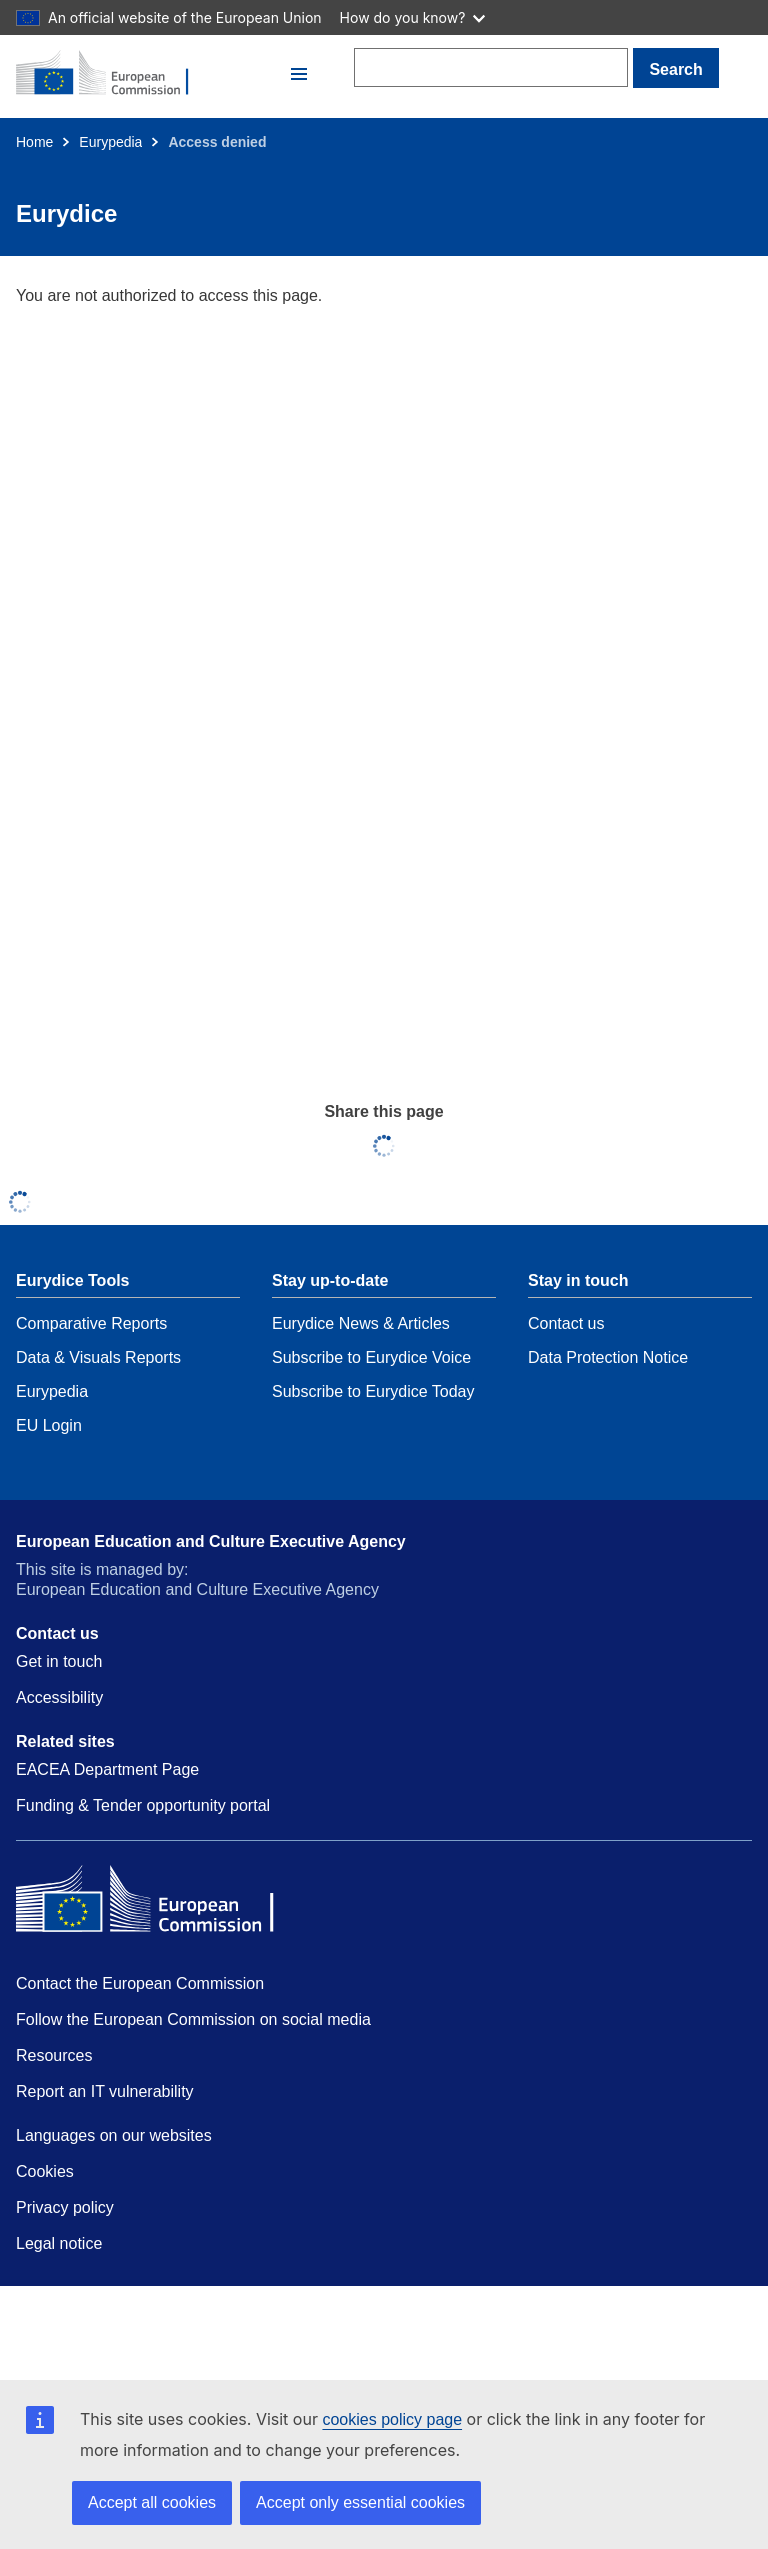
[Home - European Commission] (150, 74)
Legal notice (59, 2243)
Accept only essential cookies (360, 2502)
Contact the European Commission (140, 1983)
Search (675, 69)
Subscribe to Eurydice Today (373, 1391)
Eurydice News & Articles (361, 1323)
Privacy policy (65, 2207)
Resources (54, 2055)
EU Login (49, 1425)
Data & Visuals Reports (98, 1357)
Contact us (566, 1323)
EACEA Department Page (107, 1769)
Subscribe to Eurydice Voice (371, 1357)
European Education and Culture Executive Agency (211, 1541)
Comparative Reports (91, 1323)
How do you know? (413, 17)
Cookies (45, 2171)
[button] (299, 74)
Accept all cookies (152, 2502)
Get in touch (59, 1661)
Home (34, 142)
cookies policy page (392, 2419)
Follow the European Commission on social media (193, 2019)
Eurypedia (110, 142)
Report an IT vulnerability (105, 2091)
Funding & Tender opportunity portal (143, 1805)
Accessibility (59, 1697)
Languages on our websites (114, 2135)
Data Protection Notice (608, 1357)
